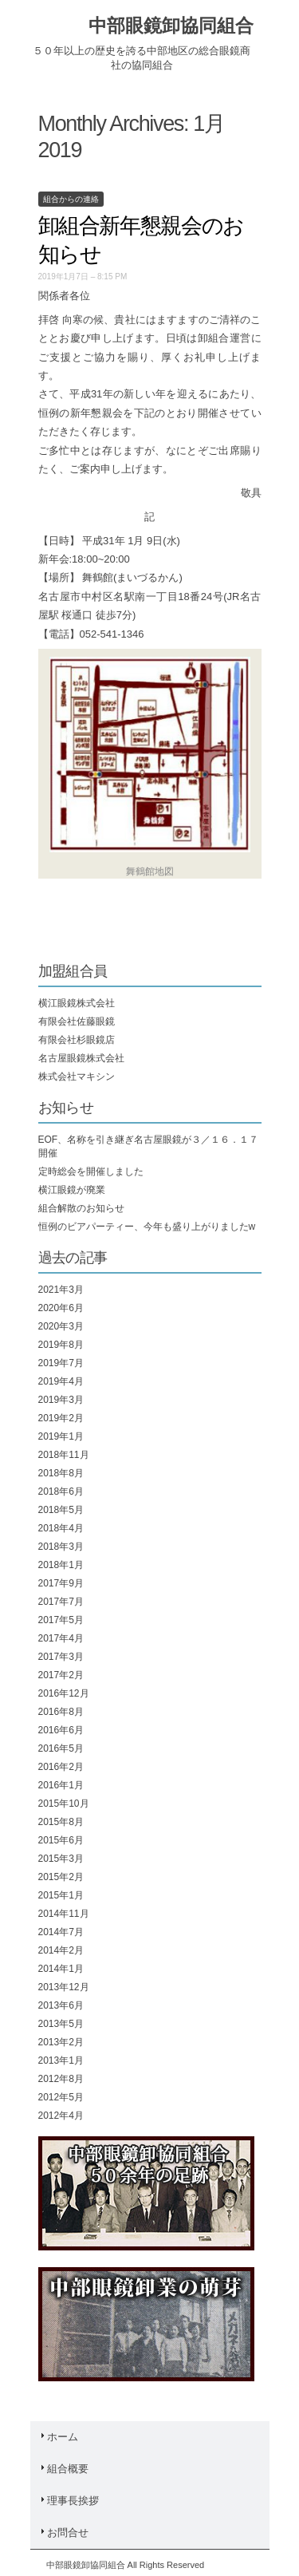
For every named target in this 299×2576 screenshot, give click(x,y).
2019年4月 (61, 1381)
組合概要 (63, 2469)
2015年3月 (61, 1858)
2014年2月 (61, 1950)
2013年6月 (61, 2005)
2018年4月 (61, 1528)
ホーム (58, 2437)
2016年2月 (61, 1766)
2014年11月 (63, 1913)
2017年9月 (61, 1583)
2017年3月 (61, 1656)
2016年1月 (61, 1785)
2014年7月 (61, 1932)
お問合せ (63, 2532)
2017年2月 (61, 1675)
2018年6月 (61, 1491)
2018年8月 (61, 1473)
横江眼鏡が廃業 (71, 1189)
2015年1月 (61, 1895)
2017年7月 (61, 1601)
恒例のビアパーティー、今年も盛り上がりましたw (147, 1226)
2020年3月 (61, 1326)
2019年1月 (61, 1436)
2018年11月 (63, 1454)
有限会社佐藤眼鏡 (76, 1021)
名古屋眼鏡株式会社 (81, 1058)
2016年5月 (61, 1748)
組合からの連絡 (71, 199)
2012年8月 (61, 2078)
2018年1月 (61, 1564)
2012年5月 (61, 2097)
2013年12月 (63, 1987)
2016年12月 (63, 1693)
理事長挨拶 (68, 2501)
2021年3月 (61, 1289)
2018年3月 (61, 1546)
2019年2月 (61, 1418)
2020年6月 (61, 1308)
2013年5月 (61, 2023)
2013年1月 (61, 2060)
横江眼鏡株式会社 (76, 1003)
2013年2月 (61, 2042)
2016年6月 (61, 1730)
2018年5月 (61, 1509)
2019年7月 (61, 1363)
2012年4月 (61, 2115)
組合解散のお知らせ (81, 1208)
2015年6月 (61, 1840)
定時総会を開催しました (91, 1171)
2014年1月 (61, 1968)
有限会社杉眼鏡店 (76, 1039)
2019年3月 (61, 1399)
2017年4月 (61, 1638)
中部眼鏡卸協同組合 (171, 25)
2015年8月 (61, 1821)
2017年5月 (61, 1620)
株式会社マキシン (76, 1076)
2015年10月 (63, 1803)
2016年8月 (61, 1711)
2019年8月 (61, 1344)
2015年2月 (61, 1877)
